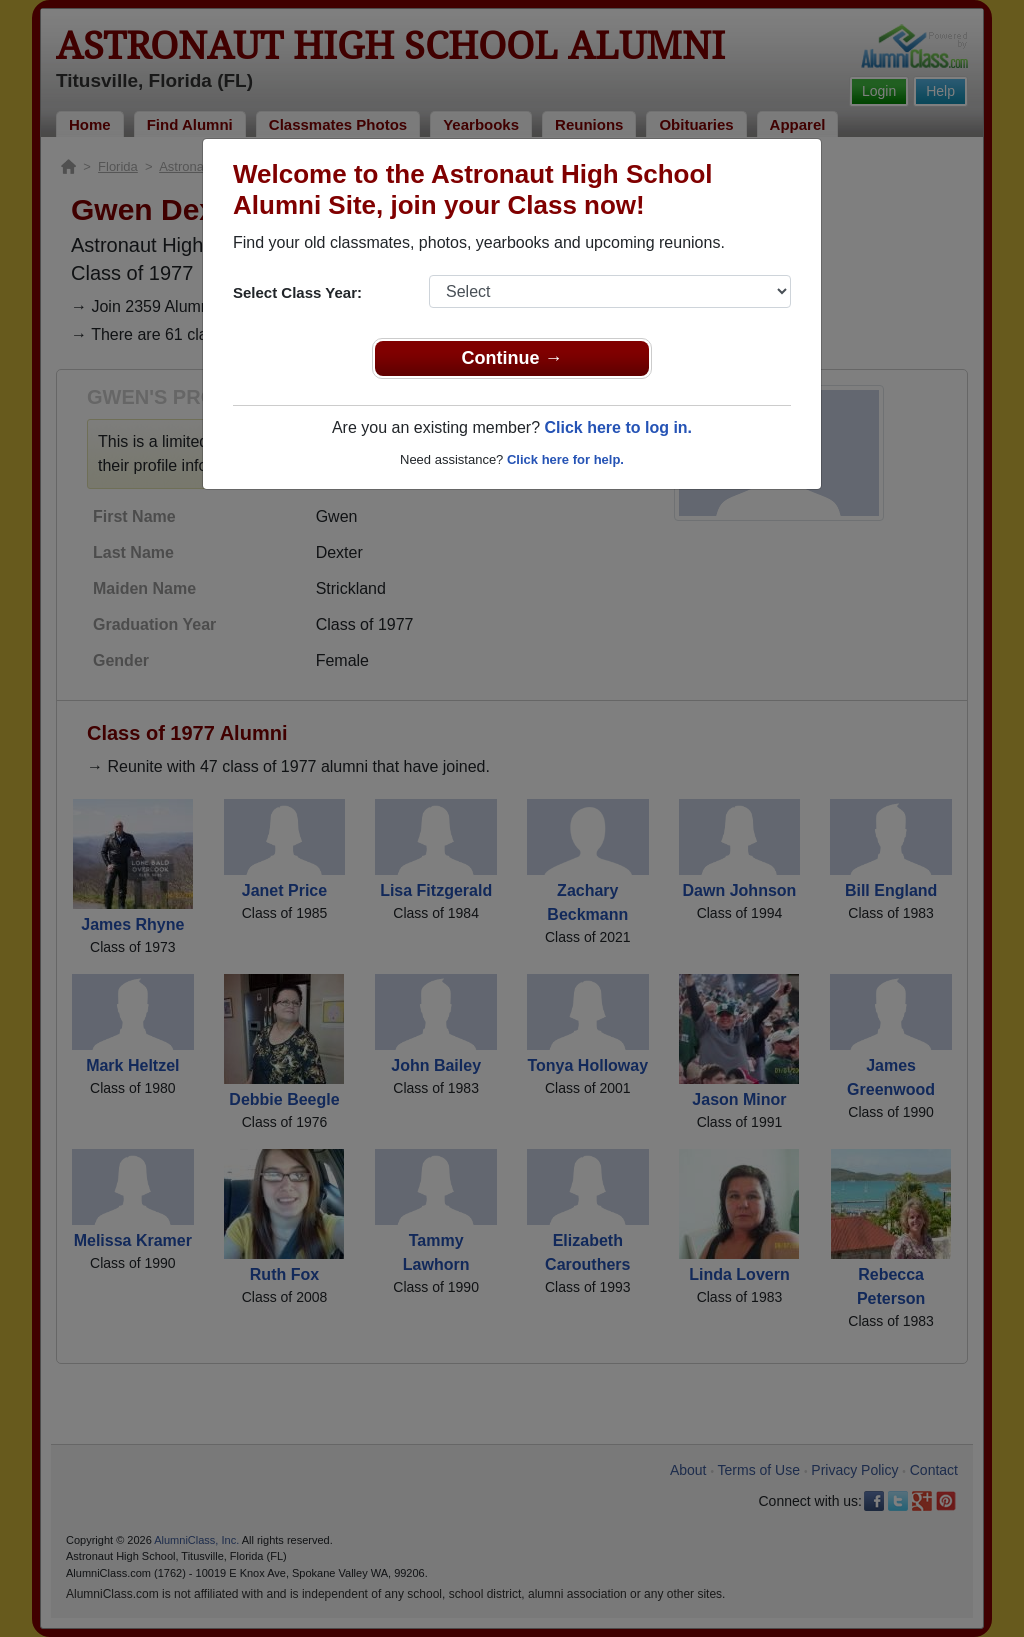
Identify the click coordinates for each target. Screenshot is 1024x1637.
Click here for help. (565, 459)
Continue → (512, 358)
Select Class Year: (297, 292)
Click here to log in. (618, 427)
